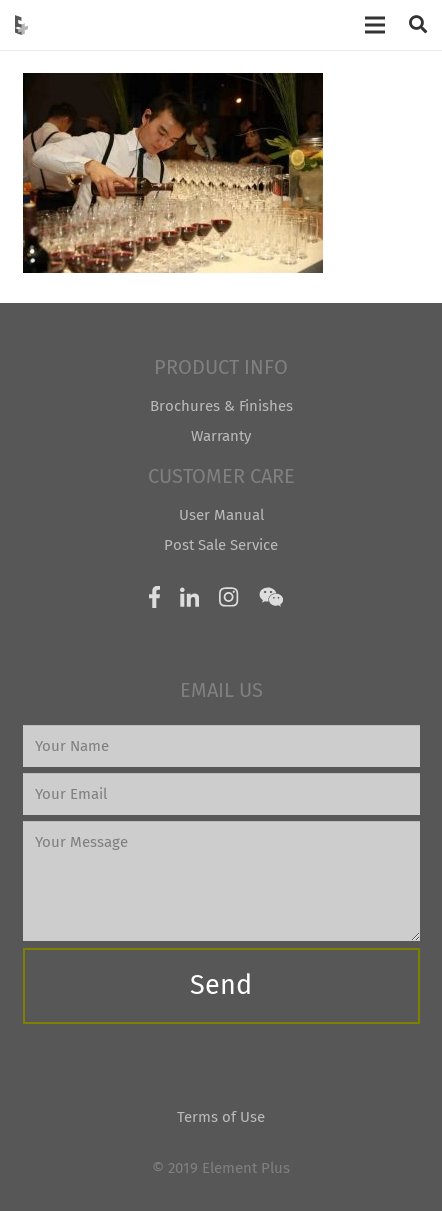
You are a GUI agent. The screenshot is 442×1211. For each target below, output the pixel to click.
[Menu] (375, 25)
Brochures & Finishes (221, 406)
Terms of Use (221, 1117)
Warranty (221, 436)
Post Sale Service (221, 545)
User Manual (221, 515)
